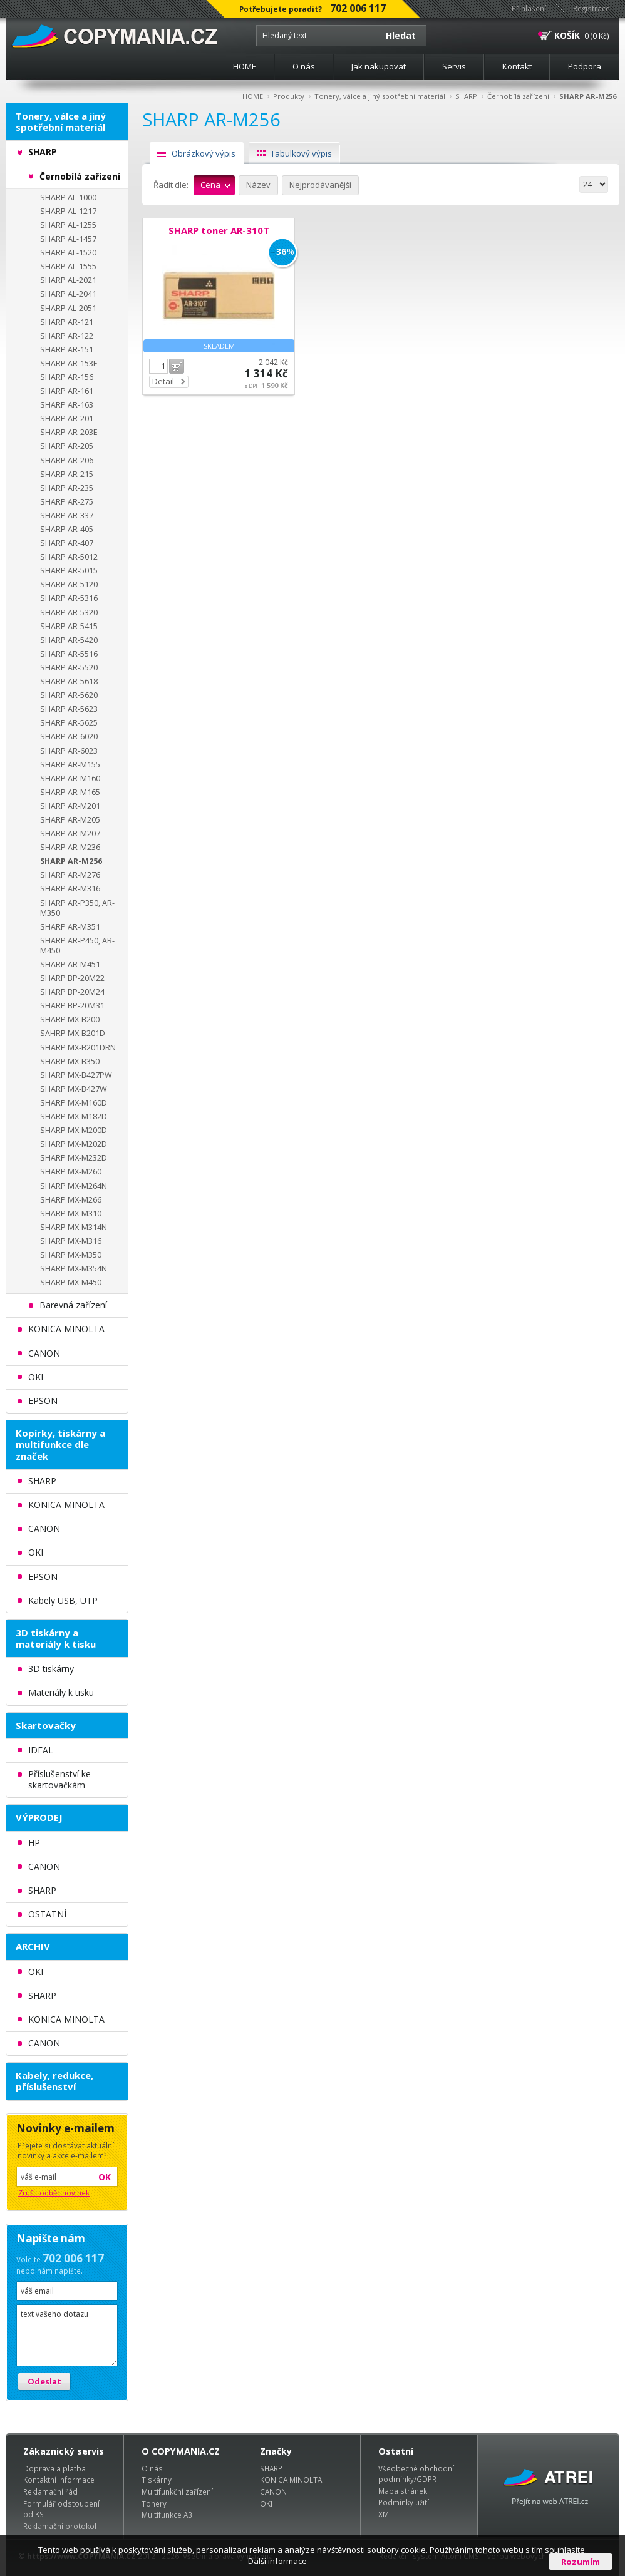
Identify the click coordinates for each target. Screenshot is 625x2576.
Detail (163, 381)
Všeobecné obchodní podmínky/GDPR (416, 2474)
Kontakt (517, 66)
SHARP (466, 96)
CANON (273, 2491)
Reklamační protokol (59, 2526)
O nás (303, 66)
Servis (454, 66)
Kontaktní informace (59, 2480)
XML (385, 2514)
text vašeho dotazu (67, 2335)
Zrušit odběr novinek (54, 2192)
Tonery (154, 2503)
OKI (266, 2503)
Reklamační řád (50, 2491)
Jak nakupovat (378, 66)
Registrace (591, 8)
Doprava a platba (54, 2468)
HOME (244, 66)
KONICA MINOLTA (291, 2480)
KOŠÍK (567, 35)
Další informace (277, 2561)
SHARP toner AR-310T (218, 230)
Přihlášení (529, 8)
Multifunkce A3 (167, 2515)
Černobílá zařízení (518, 96)
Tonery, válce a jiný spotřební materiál (379, 96)
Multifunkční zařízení (177, 2491)
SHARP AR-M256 (587, 96)
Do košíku (176, 366)
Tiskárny (157, 2480)
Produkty (288, 96)
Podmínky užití (403, 2502)
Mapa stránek (402, 2491)
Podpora (584, 66)
